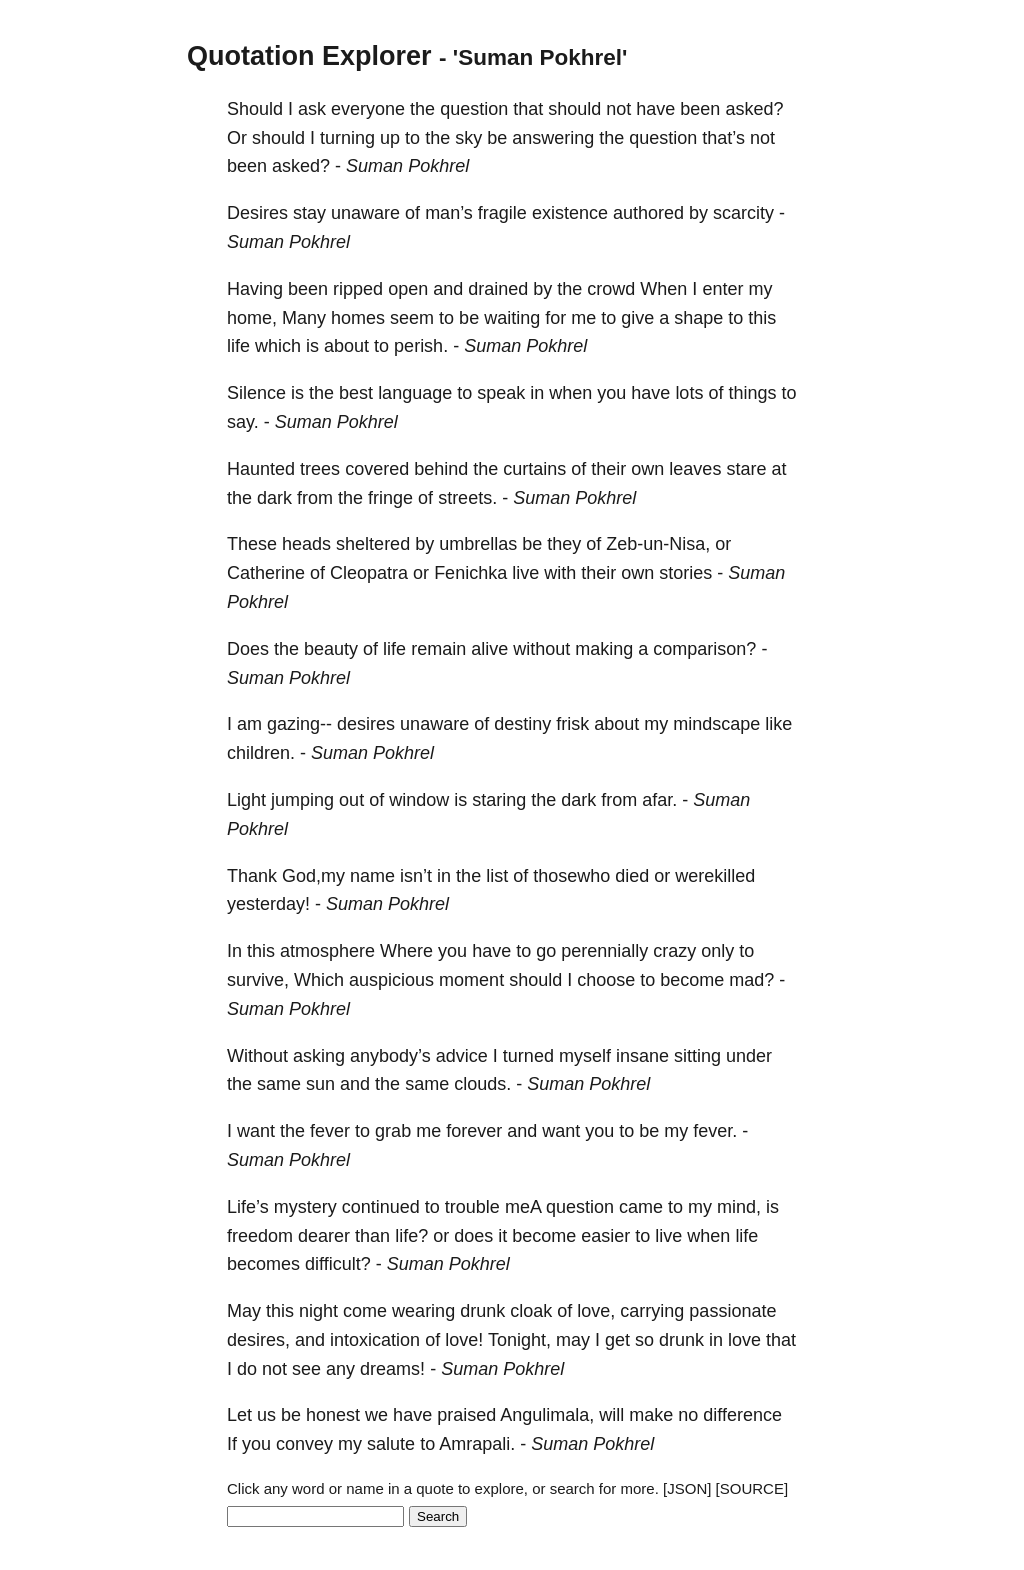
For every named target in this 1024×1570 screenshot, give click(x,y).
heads (306, 544)
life (238, 346)
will (611, 1415)
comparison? (704, 649)
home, (252, 318)
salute (391, 1444)
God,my (313, 876)
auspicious (391, 980)
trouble (472, 1207)
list (497, 876)
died (632, 876)
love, (596, 1311)
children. (261, 753)
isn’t (416, 876)
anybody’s (390, 1056)
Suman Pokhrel (407, 166)
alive (489, 649)
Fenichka (470, 573)
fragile (502, 213)
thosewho (571, 876)
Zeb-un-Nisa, (658, 544)
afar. (659, 800)
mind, (739, 1207)
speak (501, 393)
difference (742, 1415)
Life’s (248, 1207)
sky (468, 138)
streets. (467, 498)
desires (366, 724)
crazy (674, 951)
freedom (260, 1236)
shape (698, 318)
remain (438, 649)
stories (685, 573)
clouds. (482, 1084)
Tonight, (519, 1340)
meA (523, 1207)
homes (358, 318)
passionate (732, 1311)
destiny (522, 724)
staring (499, 800)
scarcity (743, 213)
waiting (512, 318)
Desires (257, 213)
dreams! (392, 1369)
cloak (531, 1311)
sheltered (373, 544)
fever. (715, 1131)
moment (471, 980)
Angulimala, (547, 1415)
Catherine (266, 573)
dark (274, 498)
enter (722, 289)
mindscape (716, 724)
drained (498, 289)
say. (243, 422)
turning (347, 138)
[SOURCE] (752, 1488)
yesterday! (268, 904)
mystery (305, 1207)
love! (464, 1340)
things (752, 393)
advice (462, 1056)
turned (528, 1056)
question (474, 109)
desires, (258, 1340)
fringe (390, 498)
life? (411, 1236)
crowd (611, 289)
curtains (534, 469)
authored (648, 213)
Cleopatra (369, 573)
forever (474, 1131)
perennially (604, 951)
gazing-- (299, 724)
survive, (258, 980)
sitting (697, 1056)
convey (304, 1444)
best (356, 393)
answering (553, 138)
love (744, 1340)
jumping (302, 800)
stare (746, 469)
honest (333, 1415)
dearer (324, 1236)
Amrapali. (477, 1444)
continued (381, 1207)
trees (320, 469)
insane (642, 1056)
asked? (754, 109)
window (419, 800)
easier (605, 1236)
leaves (695, 469)
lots (689, 393)
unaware (365, 213)
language (415, 393)
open (408, 289)
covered (377, 469)
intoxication (375, 1340)
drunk (482, 1311)
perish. (421, 346)
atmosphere (327, 951)
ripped (358, 289)
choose (606, 980)
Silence (256, 393)
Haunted (261, 469)
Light (246, 800)
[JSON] (687, 1488)
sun (320, 1084)
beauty (331, 649)
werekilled (715, 876)
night (318, 1311)
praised (466, 1415)
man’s (449, 213)
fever (330, 1131)
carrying (652, 1311)
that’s (723, 138)
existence (570, 213)
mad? (751, 980)
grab (393, 1131)
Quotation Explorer (309, 56)
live (525, 573)
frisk (572, 724)
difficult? (338, 1264)
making (604, 649)
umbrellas (478, 544)
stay (309, 213)
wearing (423, 1311)
